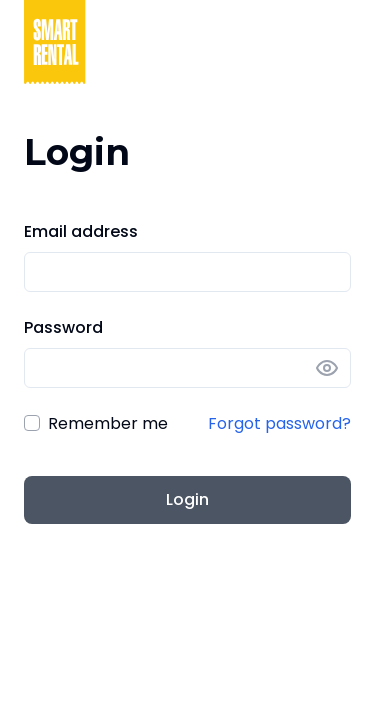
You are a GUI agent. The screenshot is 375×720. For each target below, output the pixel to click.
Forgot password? (279, 423)
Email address (81, 231)
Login (187, 499)
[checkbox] (32, 423)
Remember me (108, 423)
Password (63, 327)
